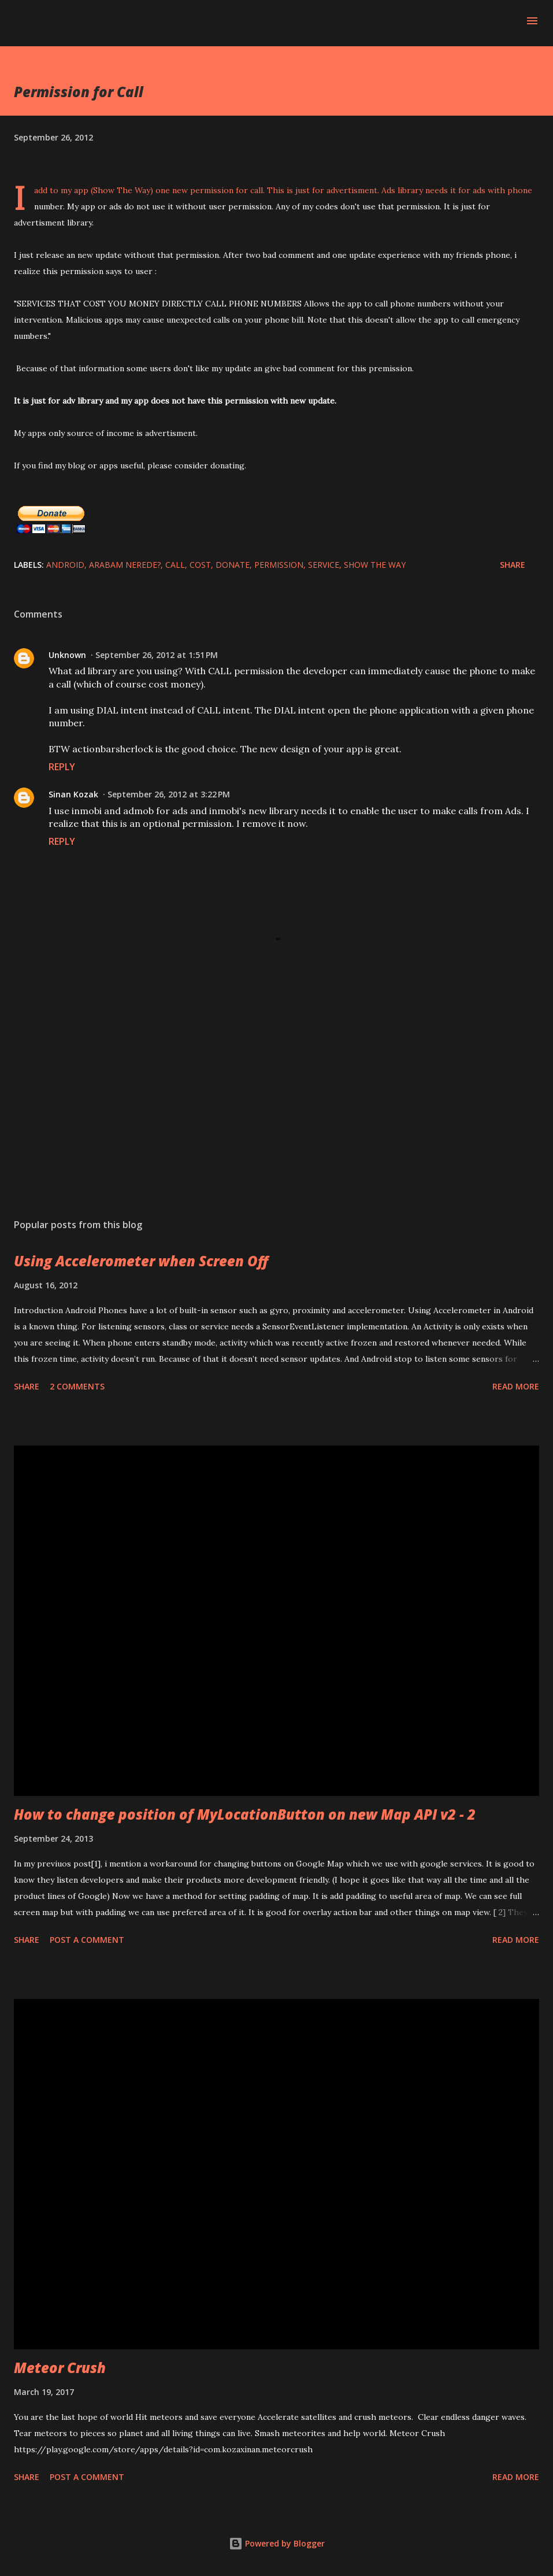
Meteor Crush (60, 2367)
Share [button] (512, 564)
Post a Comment (87, 1939)
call (175, 564)
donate (233, 564)
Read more (515, 1386)
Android (65, 564)
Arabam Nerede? (125, 564)
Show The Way (375, 564)
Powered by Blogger (277, 2543)
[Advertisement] (276, 1100)
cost (200, 564)
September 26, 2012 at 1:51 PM (156, 654)
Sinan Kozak (73, 794)
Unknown (67, 654)
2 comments (77, 1386)
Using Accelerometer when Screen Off (141, 1260)
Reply (62, 766)
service (323, 564)
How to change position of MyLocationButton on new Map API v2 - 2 (245, 1814)
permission (278, 564)
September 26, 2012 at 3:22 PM (168, 794)
